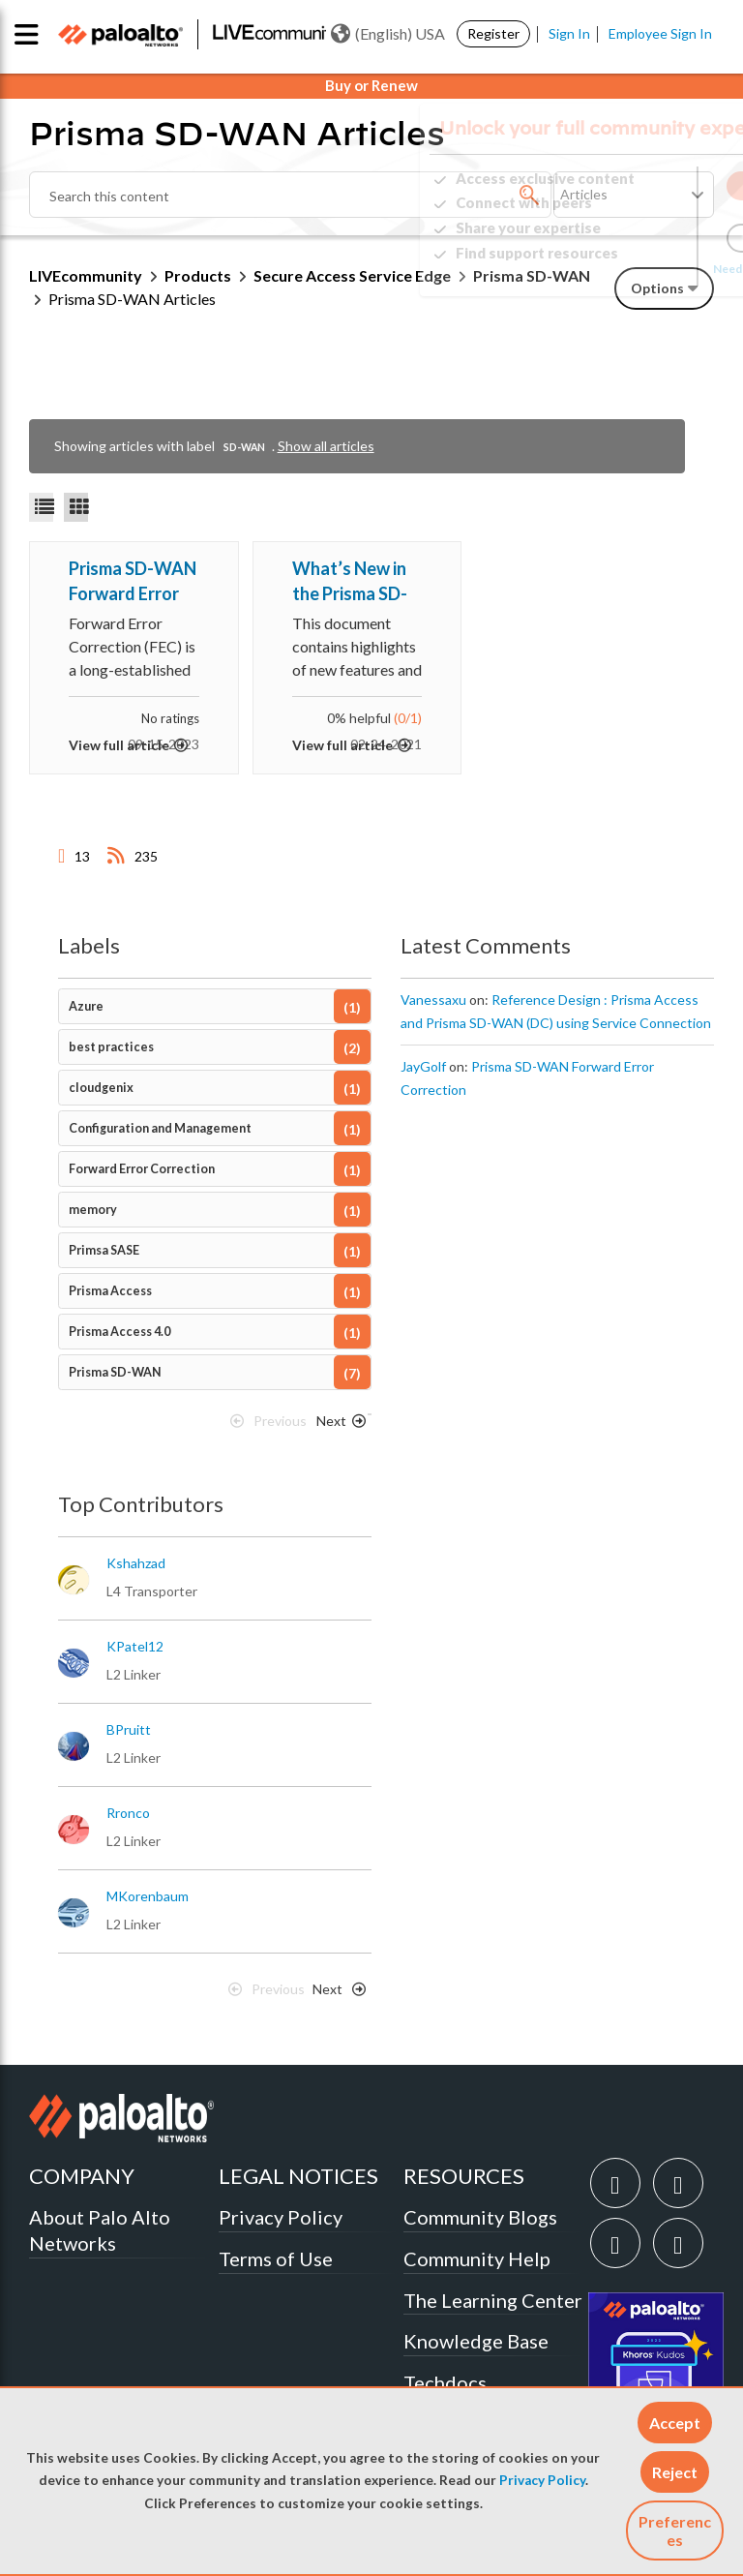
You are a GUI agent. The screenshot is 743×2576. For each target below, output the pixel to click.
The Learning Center (492, 2300)
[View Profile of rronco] (128, 1813)
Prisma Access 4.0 (119, 1331)
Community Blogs (480, 2216)
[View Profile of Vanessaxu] (433, 1000)
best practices (111, 1047)
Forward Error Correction (142, 1169)
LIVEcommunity (85, 275)
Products (197, 275)
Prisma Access (110, 1291)
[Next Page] (338, 1426)
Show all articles (326, 446)
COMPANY (81, 2176)
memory (93, 1209)
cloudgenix (101, 1087)
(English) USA (388, 34)
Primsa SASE (104, 1250)
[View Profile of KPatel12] (134, 1646)
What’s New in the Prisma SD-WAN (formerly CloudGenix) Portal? (352, 582)
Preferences (675, 2530)
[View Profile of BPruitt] (128, 1729)
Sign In (569, 33)
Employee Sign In (660, 33)
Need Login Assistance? (627, 268)
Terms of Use (276, 2258)
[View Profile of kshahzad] (135, 1563)
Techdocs (445, 2382)
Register (493, 33)
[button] (675, 2422)
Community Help (476, 2258)
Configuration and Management (160, 1128)
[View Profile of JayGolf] (423, 1066)
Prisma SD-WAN (115, 1372)
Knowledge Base (476, 2340)
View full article (119, 745)
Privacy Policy (542, 2480)
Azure (86, 1006)
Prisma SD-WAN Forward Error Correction (132, 582)
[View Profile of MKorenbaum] (147, 1896)
